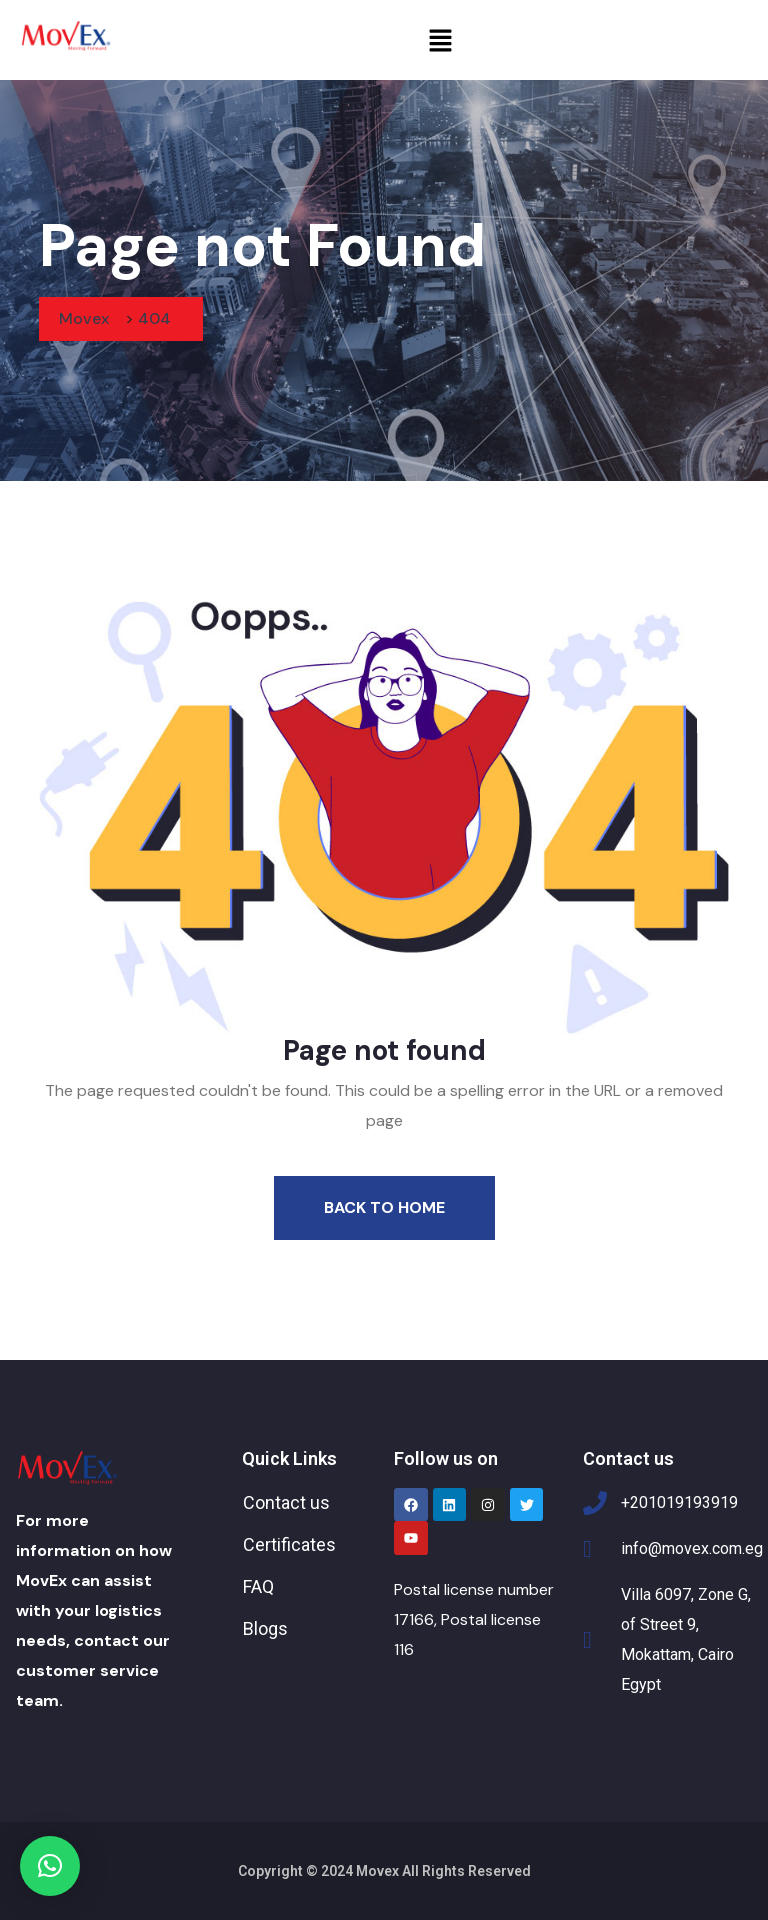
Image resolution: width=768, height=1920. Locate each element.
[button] (440, 40)
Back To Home (384, 1207)
